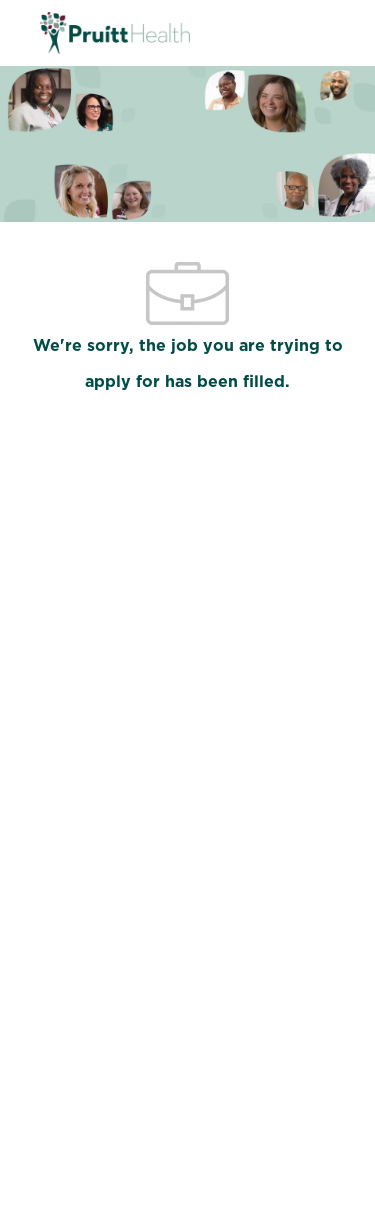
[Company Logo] (115, 32)
